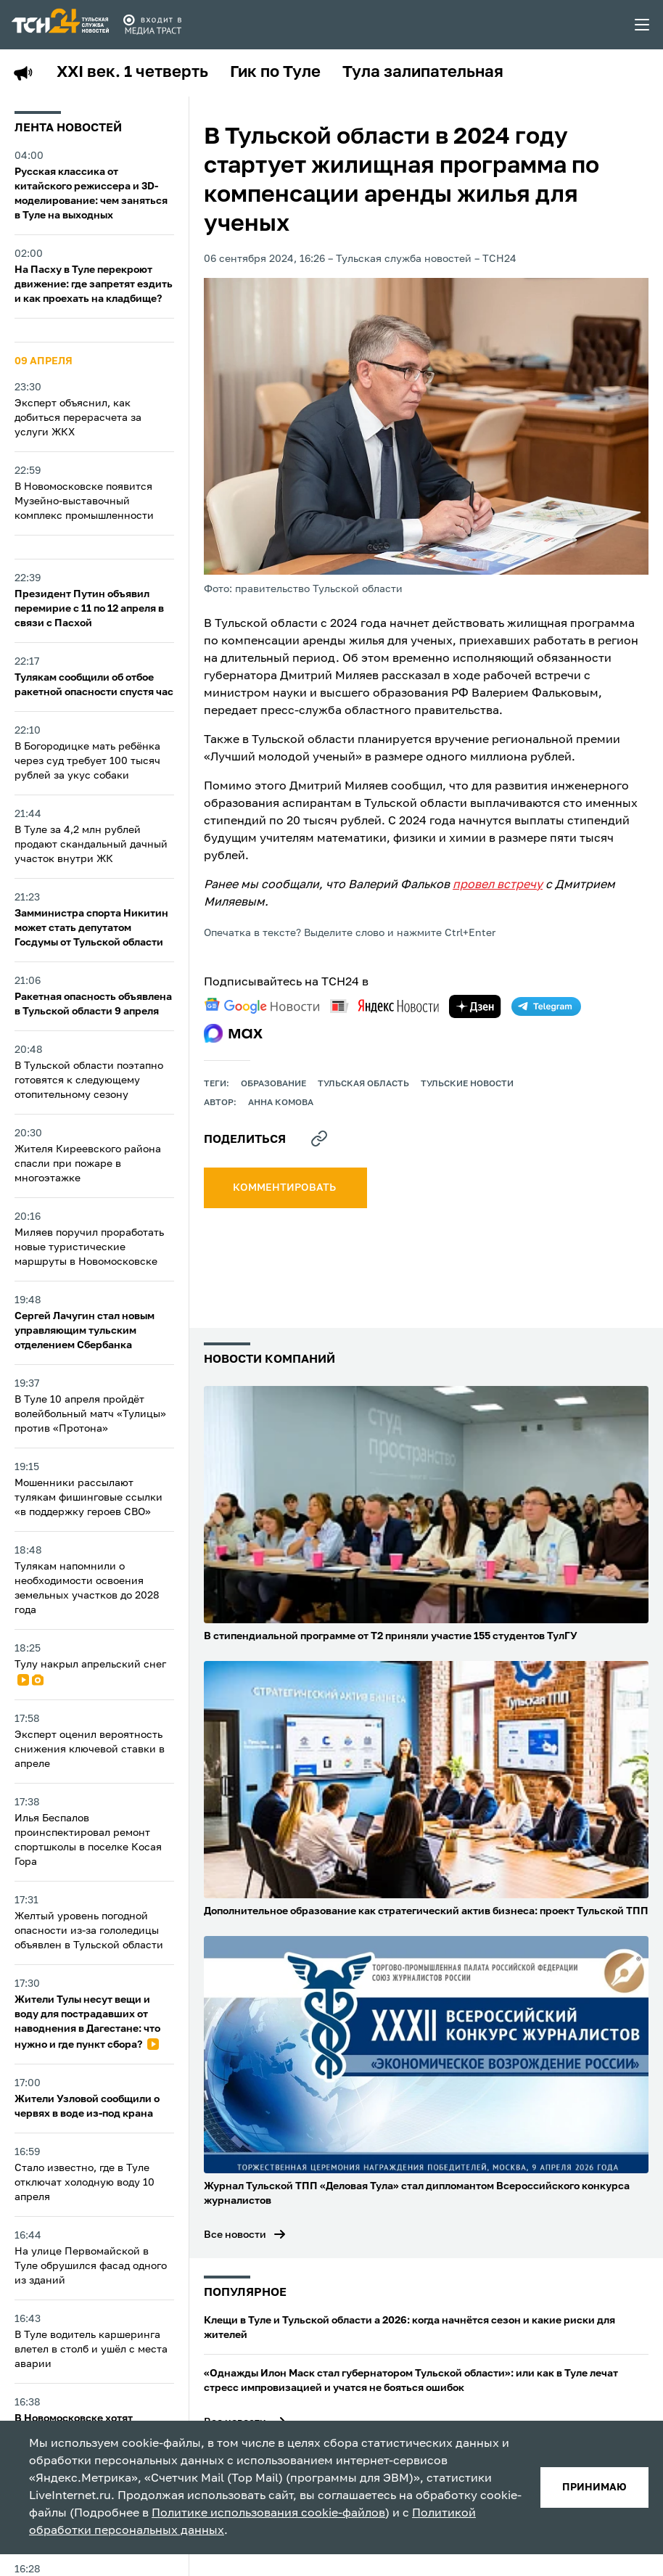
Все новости (235, 2235)
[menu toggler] (642, 24)
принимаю (594, 2487)
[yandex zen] (475, 1006)
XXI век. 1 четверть (132, 73)
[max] (233, 1033)
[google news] (262, 1006)
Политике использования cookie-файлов (268, 2513)
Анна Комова (280, 1103)
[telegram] (546, 1006)
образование (273, 1084)
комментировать (285, 1188)
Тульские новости (467, 1084)
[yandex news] (384, 1006)
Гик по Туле (275, 73)
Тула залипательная (422, 73)
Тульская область (363, 1084)
